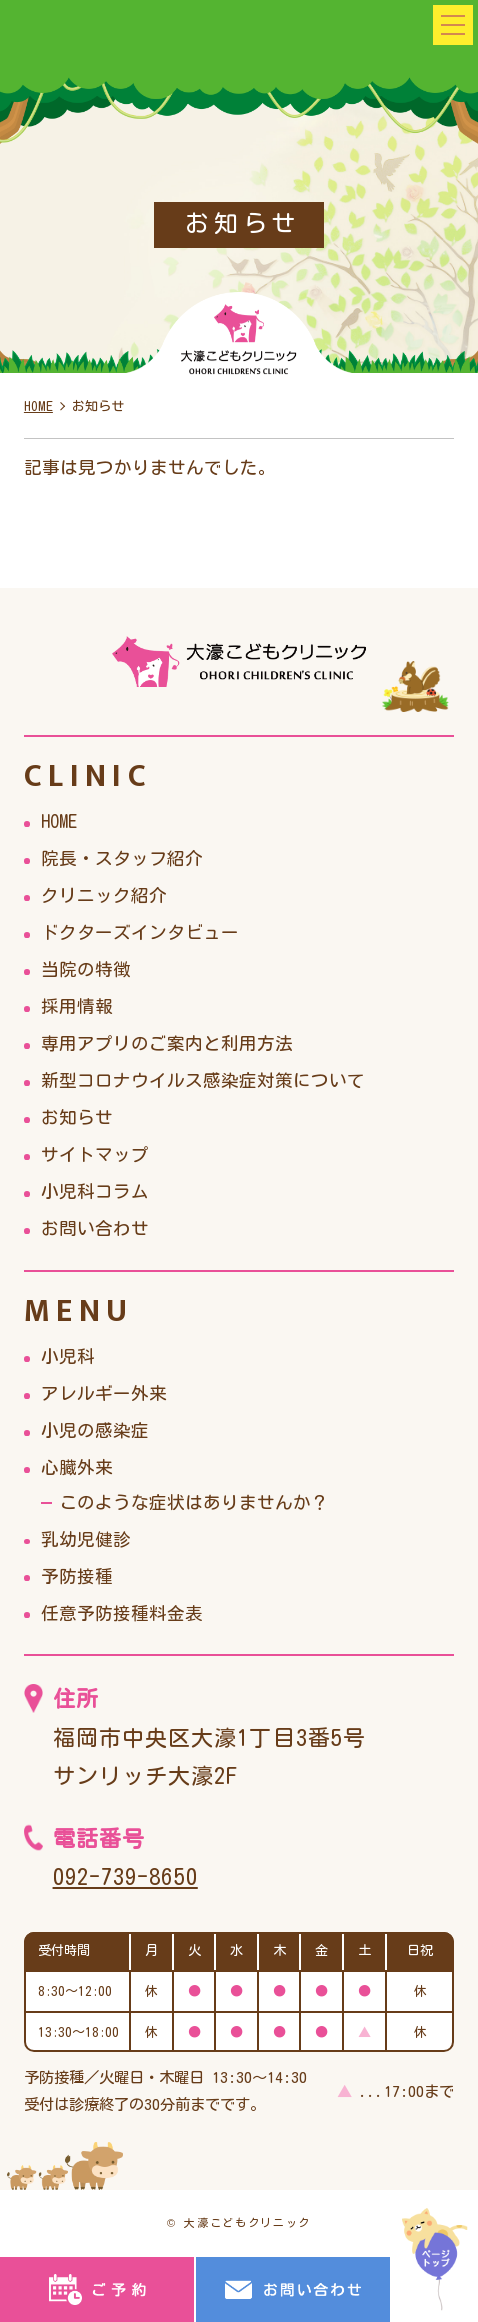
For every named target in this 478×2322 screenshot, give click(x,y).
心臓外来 (77, 1467)
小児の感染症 (95, 1430)
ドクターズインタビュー (140, 932)
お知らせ (77, 1117)
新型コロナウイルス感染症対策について (203, 1080)
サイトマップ (95, 1154)
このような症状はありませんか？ (194, 1502)
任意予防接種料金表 (122, 1613)
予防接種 (77, 1576)
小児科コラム (95, 1191)
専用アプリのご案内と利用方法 (167, 1043)
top (435, 2259)
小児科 (68, 1356)
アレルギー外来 (104, 1393)
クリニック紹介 (104, 895)
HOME (59, 821)
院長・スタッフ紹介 (122, 858)
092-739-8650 (125, 1877)
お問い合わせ (95, 1228)
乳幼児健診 (86, 1539)
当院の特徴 (86, 969)
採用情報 (77, 1006)
